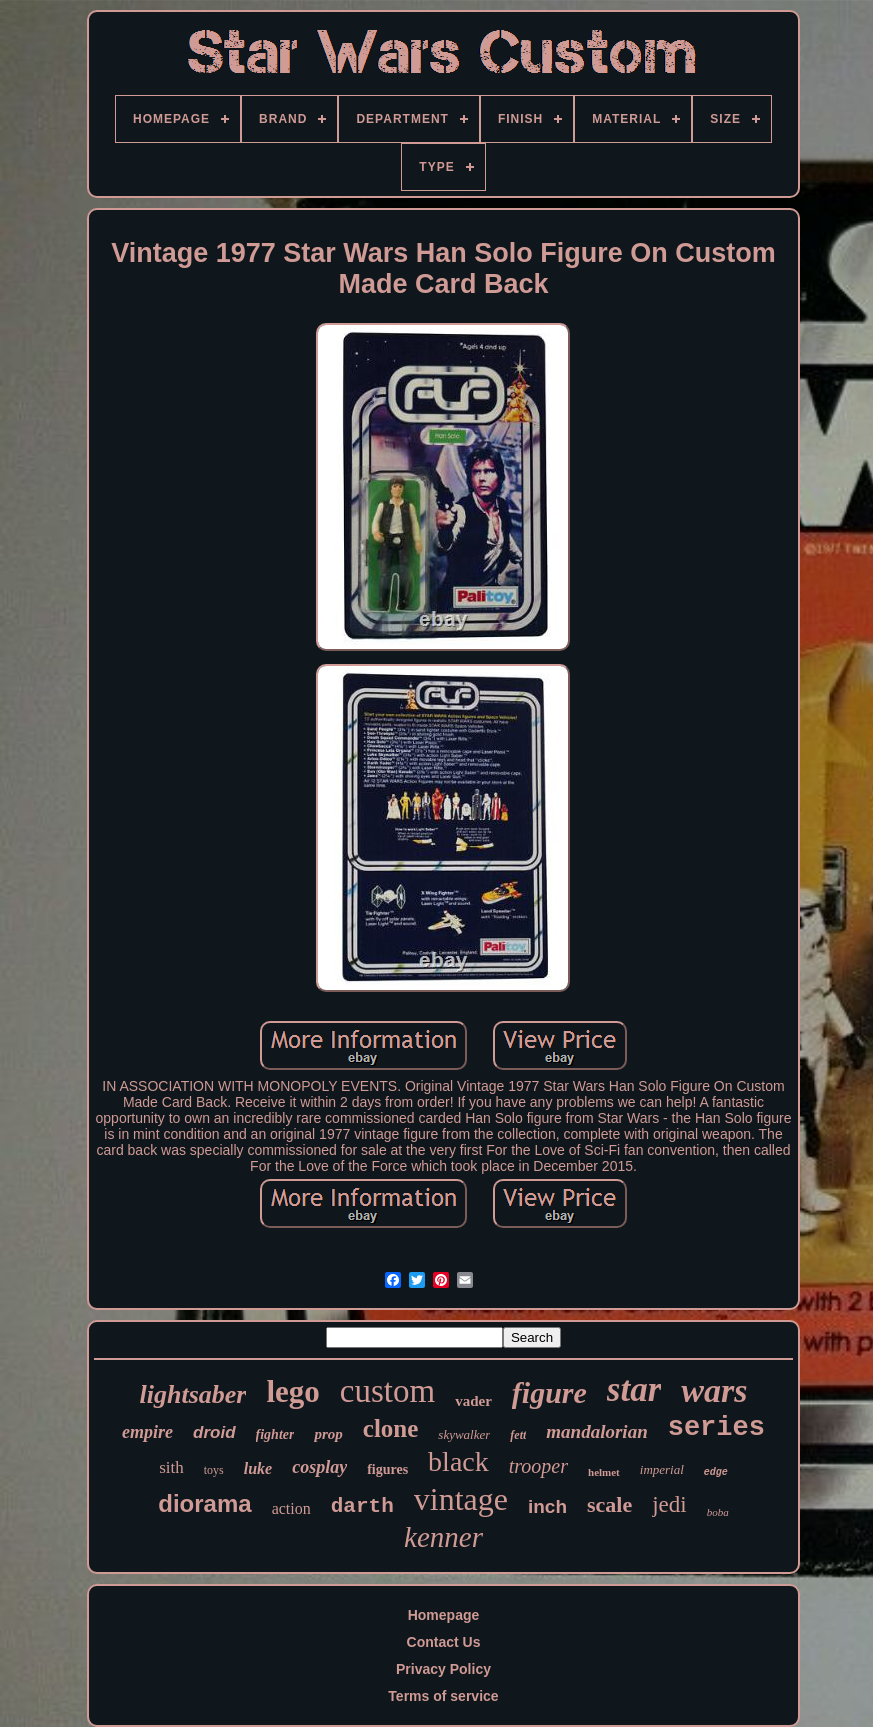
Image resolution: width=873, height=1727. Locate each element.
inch (547, 1506)
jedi (669, 1504)
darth (362, 1506)
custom (387, 1391)
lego (292, 1391)
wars (714, 1390)
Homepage (444, 1615)
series (716, 1428)
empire (147, 1432)
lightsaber (193, 1394)
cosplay (319, 1467)
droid (214, 1432)
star (634, 1389)
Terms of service (443, 1696)
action (291, 1508)
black (458, 1461)
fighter (275, 1434)
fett (518, 1435)
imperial (662, 1469)
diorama (204, 1503)
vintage (461, 1499)
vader (473, 1401)
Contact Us (444, 1642)
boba (718, 1512)
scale (609, 1504)
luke (258, 1468)
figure (549, 1392)
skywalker (464, 1434)
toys (214, 1470)
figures (387, 1469)
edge (716, 1472)
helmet (604, 1472)
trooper (538, 1466)
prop (328, 1434)
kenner (443, 1537)
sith (171, 1467)
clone (391, 1428)
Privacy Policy (443, 1669)
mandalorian (596, 1431)
